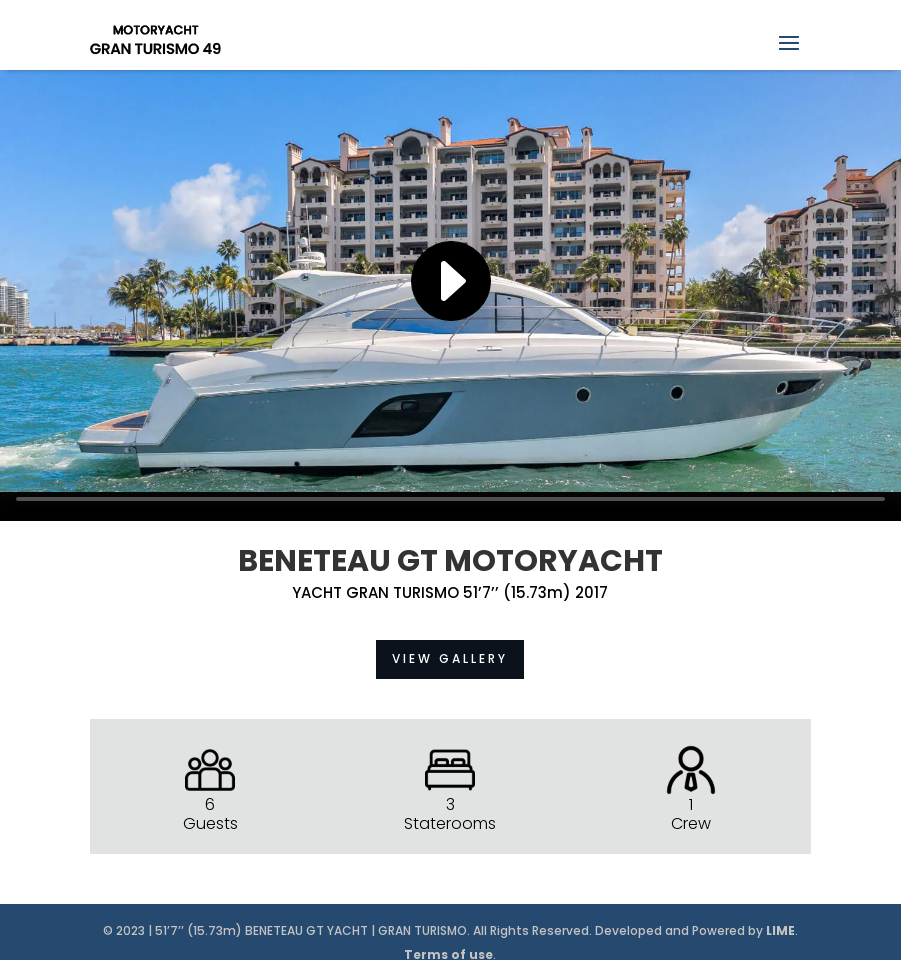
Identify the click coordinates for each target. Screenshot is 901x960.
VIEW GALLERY (450, 658)
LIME (780, 930)
